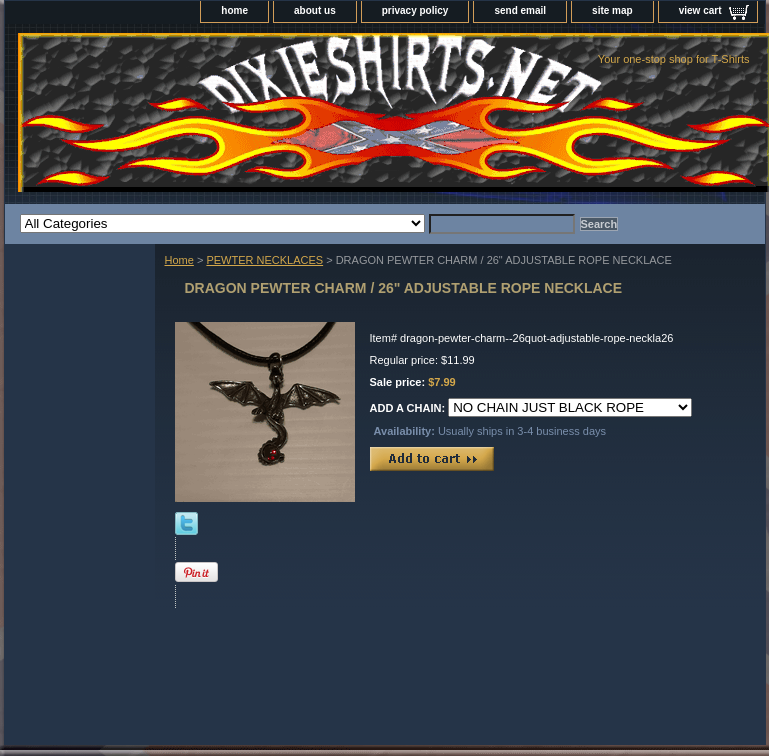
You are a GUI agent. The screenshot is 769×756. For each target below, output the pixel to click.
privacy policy (415, 10)
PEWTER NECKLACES (264, 260)
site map (612, 10)
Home (179, 260)
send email (520, 10)
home (234, 10)
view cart (700, 10)
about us (315, 10)
